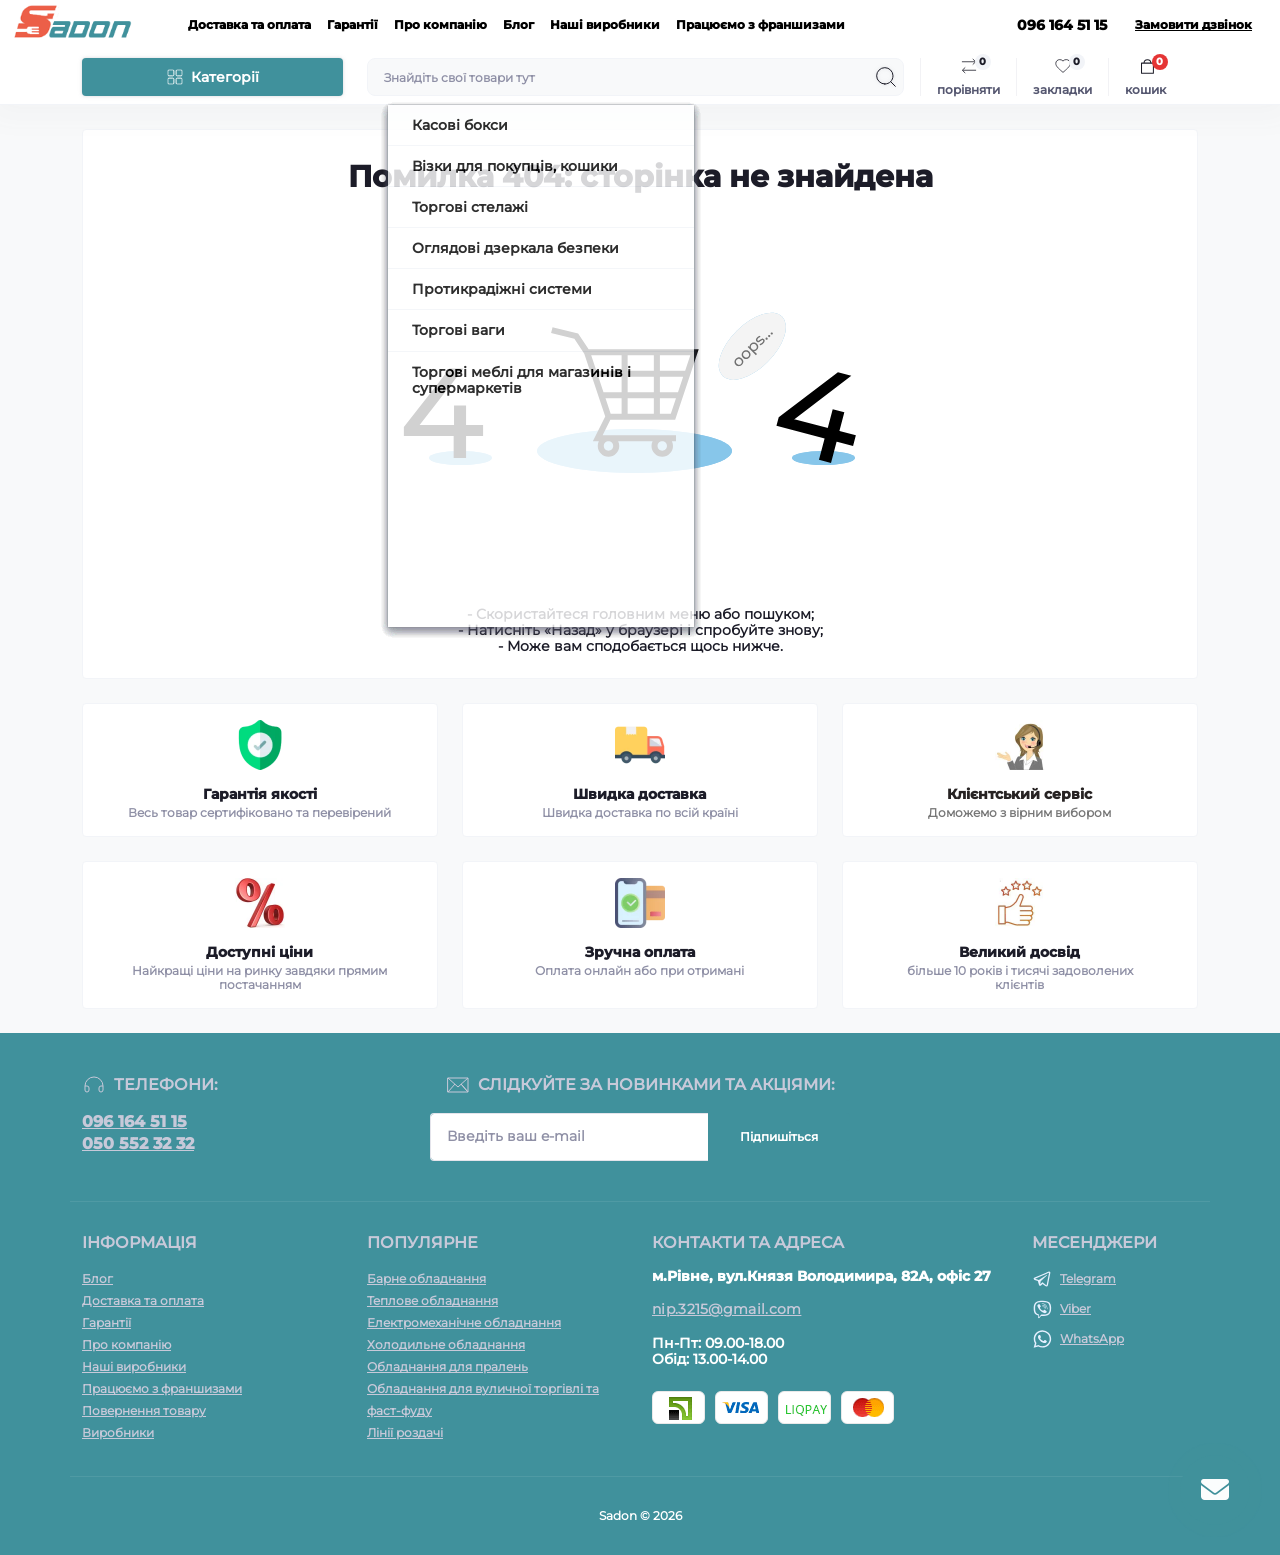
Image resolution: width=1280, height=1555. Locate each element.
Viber (1075, 1308)
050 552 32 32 (138, 1144)
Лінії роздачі (405, 1432)
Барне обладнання (426, 1278)
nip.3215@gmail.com (726, 1309)
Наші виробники (605, 24)
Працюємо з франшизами (760, 24)
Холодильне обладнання (446, 1344)
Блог (518, 24)
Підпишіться (779, 1136)
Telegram (1088, 1278)
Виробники (118, 1432)
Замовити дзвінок (1193, 25)
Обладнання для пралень (447, 1366)
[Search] (886, 77)
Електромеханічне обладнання (464, 1322)
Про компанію (440, 24)
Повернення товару (144, 1410)
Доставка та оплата (249, 24)
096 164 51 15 (134, 1122)
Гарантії (352, 24)
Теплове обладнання (432, 1300)
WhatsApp (1092, 1338)
